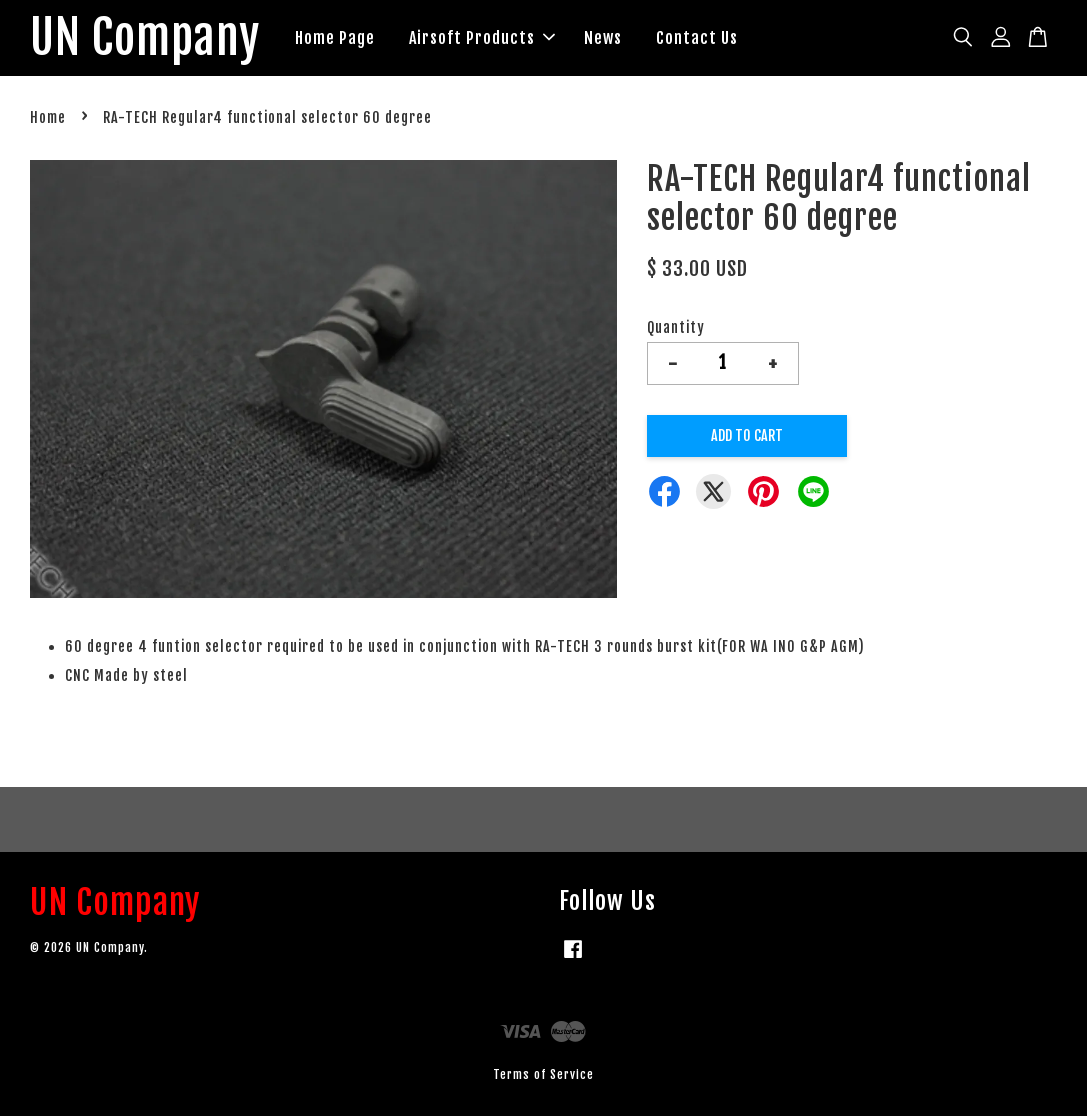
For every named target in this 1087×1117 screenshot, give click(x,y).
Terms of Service (543, 1076)
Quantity (676, 328)
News (612, 38)
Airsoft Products (491, 38)
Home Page (344, 38)
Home (48, 119)
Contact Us (706, 38)
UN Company (149, 39)
